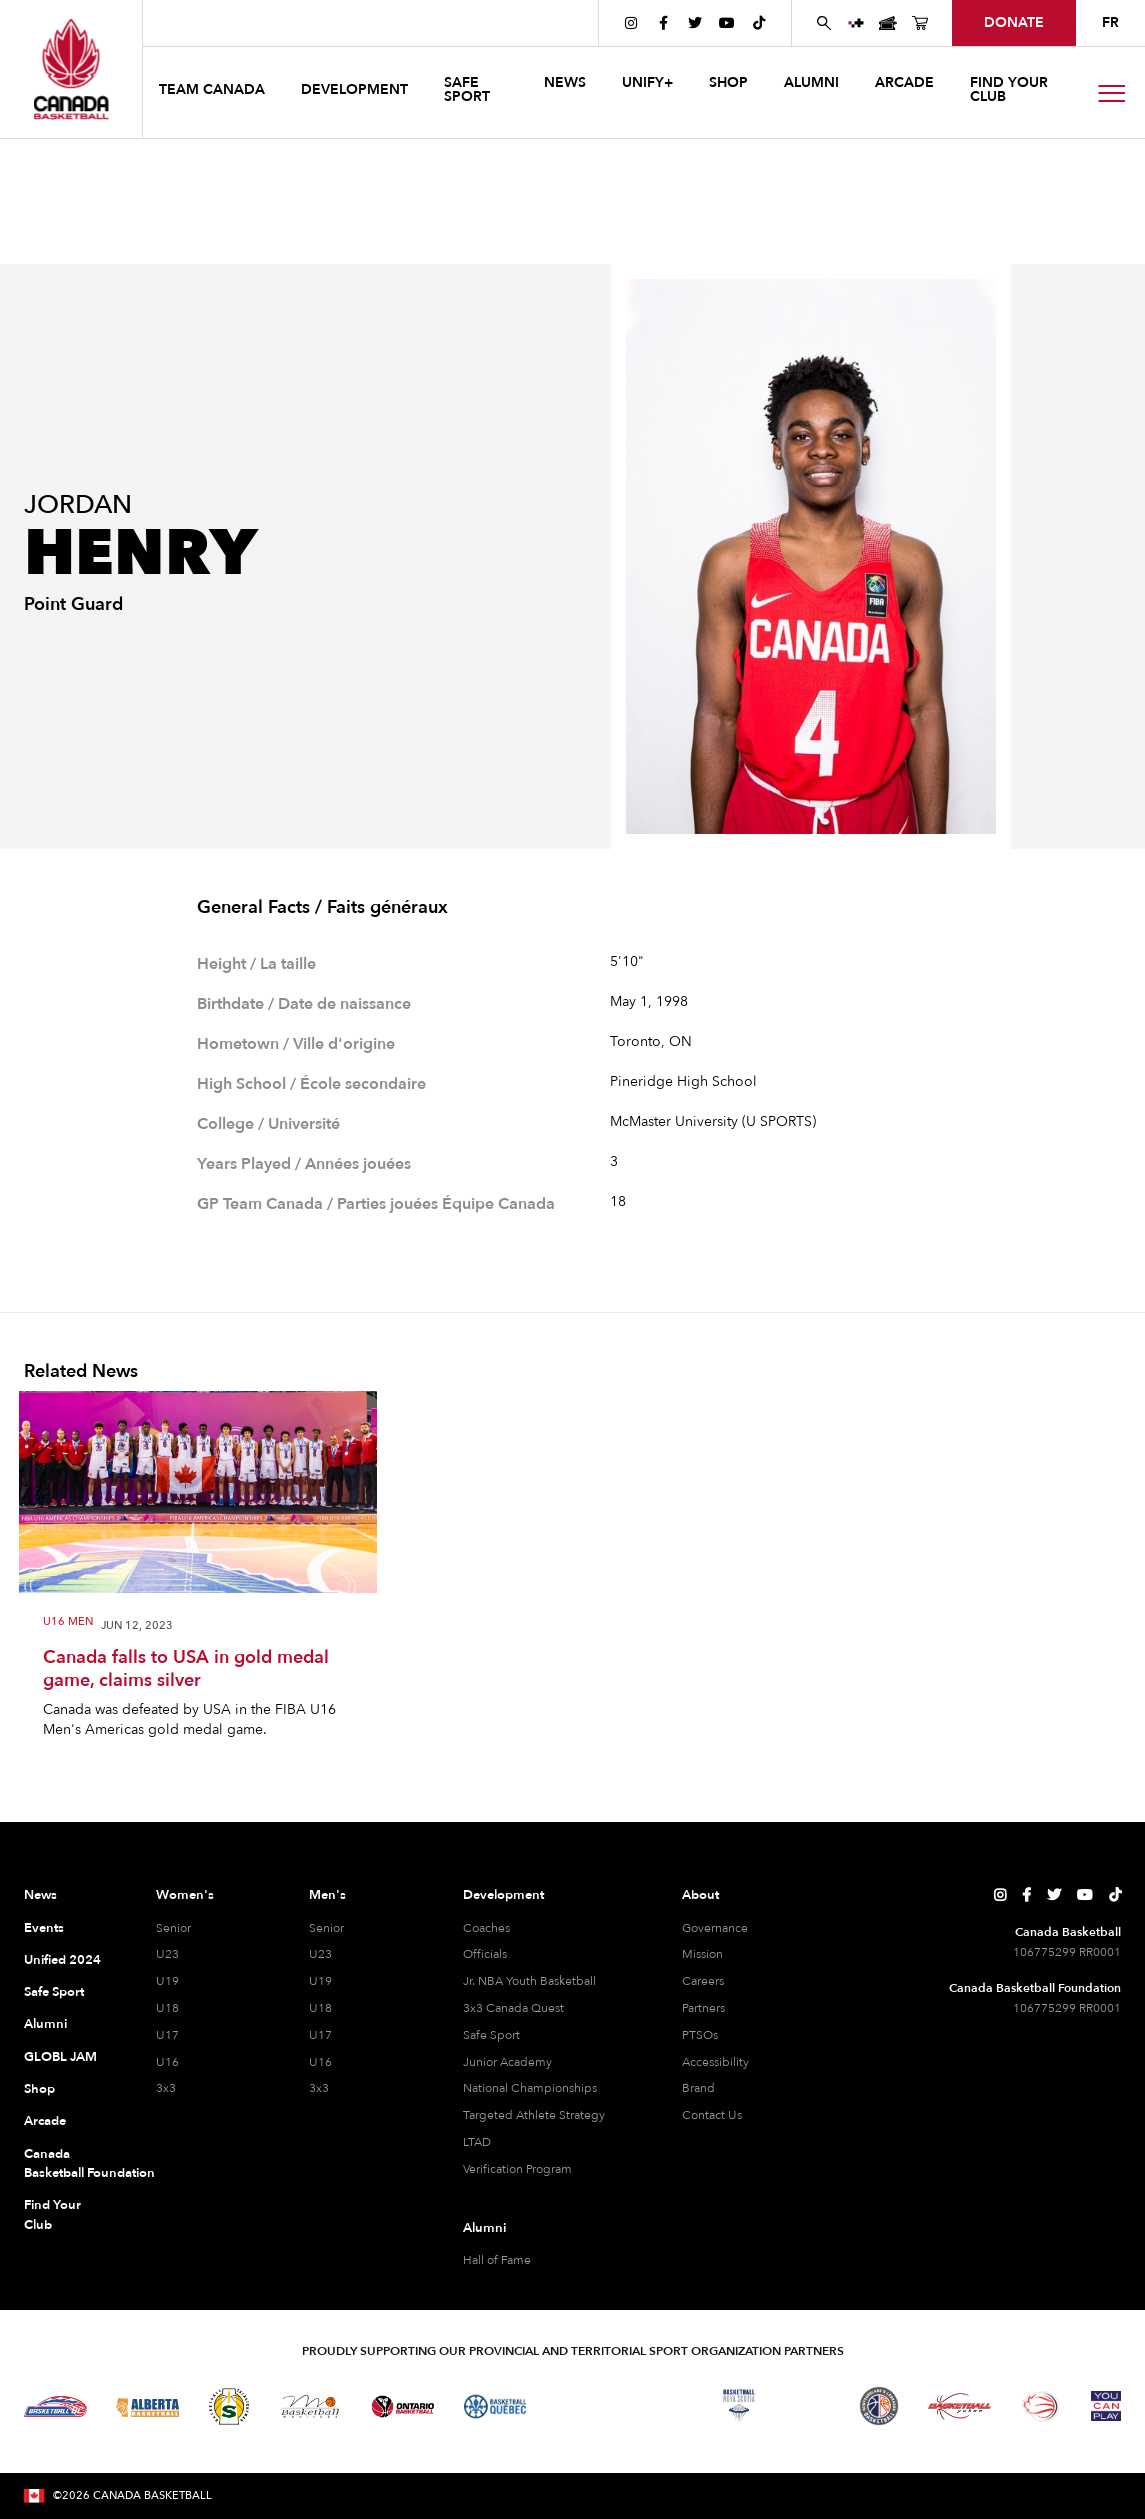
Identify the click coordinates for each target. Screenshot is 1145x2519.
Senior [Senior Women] (173, 1928)
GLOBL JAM (60, 2057)
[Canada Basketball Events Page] (888, 23)
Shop (39, 2089)
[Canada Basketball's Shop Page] (920, 23)
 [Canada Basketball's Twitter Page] (695, 23)
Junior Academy (507, 2062)
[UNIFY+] (856, 23)
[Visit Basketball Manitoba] (310, 2406)
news (565, 82)
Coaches (486, 1928)
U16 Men (68, 1622)
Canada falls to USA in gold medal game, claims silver (186, 1669)
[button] (214, 92)
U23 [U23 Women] (167, 1954)
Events (44, 1928)
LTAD (477, 2142)
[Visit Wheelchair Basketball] (1041, 2406)
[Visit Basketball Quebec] (495, 2407)
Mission (702, 1954)
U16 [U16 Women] (167, 2062)
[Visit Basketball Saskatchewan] (229, 2406)
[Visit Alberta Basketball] (147, 2406)
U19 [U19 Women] (167, 1981)
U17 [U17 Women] (167, 2035)
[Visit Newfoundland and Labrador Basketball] (879, 2406)
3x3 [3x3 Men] (319, 2088)
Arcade (45, 2121)
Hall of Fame (497, 2260)
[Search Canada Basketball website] (824, 23)
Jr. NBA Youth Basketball (529, 1981)
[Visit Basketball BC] (55, 2407)
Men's (327, 1895)
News (40, 1895)
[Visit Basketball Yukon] (959, 2406)
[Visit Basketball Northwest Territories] (576, 2406)
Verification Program (517, 2169)
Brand (698, 2088)
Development (503, 1895)
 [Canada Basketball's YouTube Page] (727, 23)
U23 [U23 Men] (320, 1954)
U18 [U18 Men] (320, 2008)
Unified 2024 (62, 1960)
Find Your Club (52, 2215)
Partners (703, 2008)
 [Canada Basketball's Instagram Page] (631, 23)
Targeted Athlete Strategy (534, 2115)
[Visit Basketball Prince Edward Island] (809, 2406)
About (700, 1895)
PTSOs (700, 2035)
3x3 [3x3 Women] (166, 2088)
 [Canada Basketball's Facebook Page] (663, 23)
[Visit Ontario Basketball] (402, 2406)
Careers (703, 1981)
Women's (185, 1895)
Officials (485, 1954)
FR (1110, 22)
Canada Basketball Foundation (68, 2164)
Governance (715, 1928)
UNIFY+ (647, 82)
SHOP (728, 82)
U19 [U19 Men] (320, 1981)
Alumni (45, 2024)
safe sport (467, 89)
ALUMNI (811, 82)
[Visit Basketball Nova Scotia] (739, 2406)
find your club (1009, 89)
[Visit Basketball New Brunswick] (657, 2406)
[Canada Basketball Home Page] (71, 69)
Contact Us (712, 2115)
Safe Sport (54, 1992)
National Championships (530, 2088)
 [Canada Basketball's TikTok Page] (759, 23)
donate (1014, 22)
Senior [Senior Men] (326, 1928)
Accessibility (715, 2062)
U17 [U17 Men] (320, 2035)
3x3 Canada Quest (513, 2008)
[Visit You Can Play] (1106, 2406)
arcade (904, 82)
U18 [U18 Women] (167, 2008)
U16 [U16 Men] (320, 2062)
